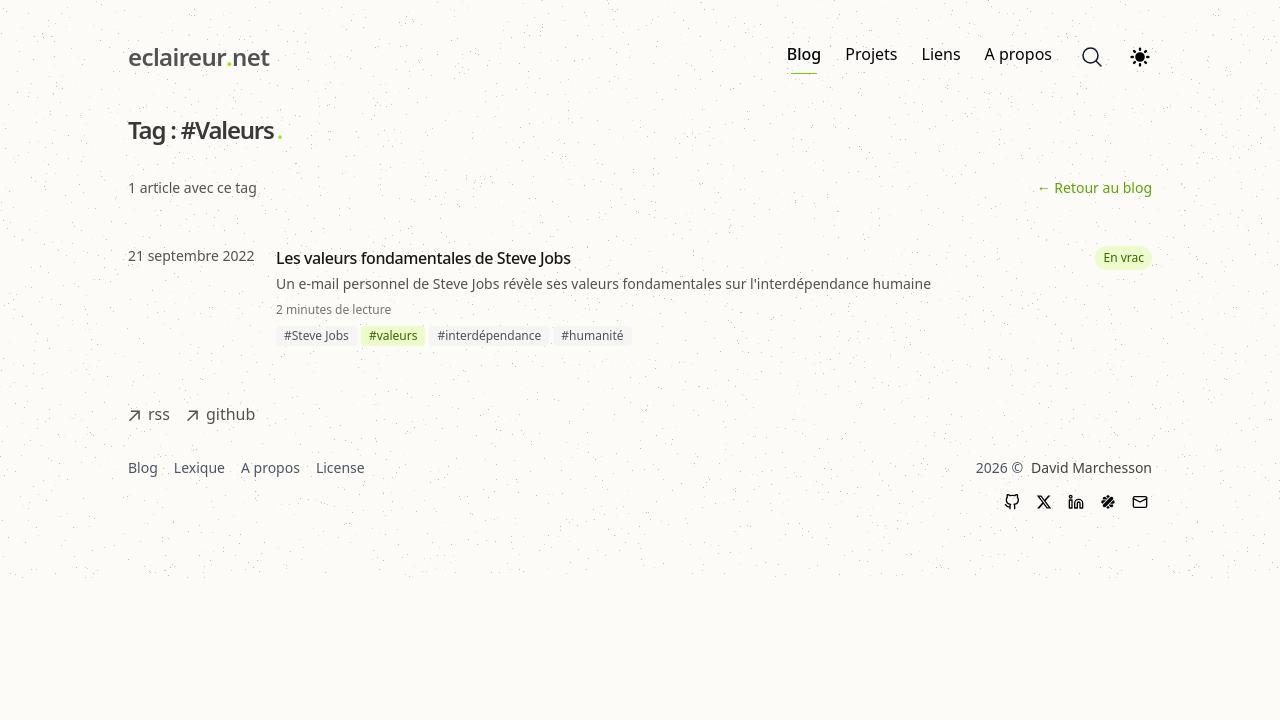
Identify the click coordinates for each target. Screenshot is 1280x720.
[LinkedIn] (1076, 502)
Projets (871, 54)
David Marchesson (1091, 467)
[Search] (1092, 57)
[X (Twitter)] (1044, 502)
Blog (804, 58)
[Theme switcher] (1140, 57)
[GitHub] (1012, 502)
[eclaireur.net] (198, 57)
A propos (1018, 54)
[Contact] (1140, 502)
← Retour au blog (1094, 187)
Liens (941, 54)
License (340, 467)
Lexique (199, 467)
